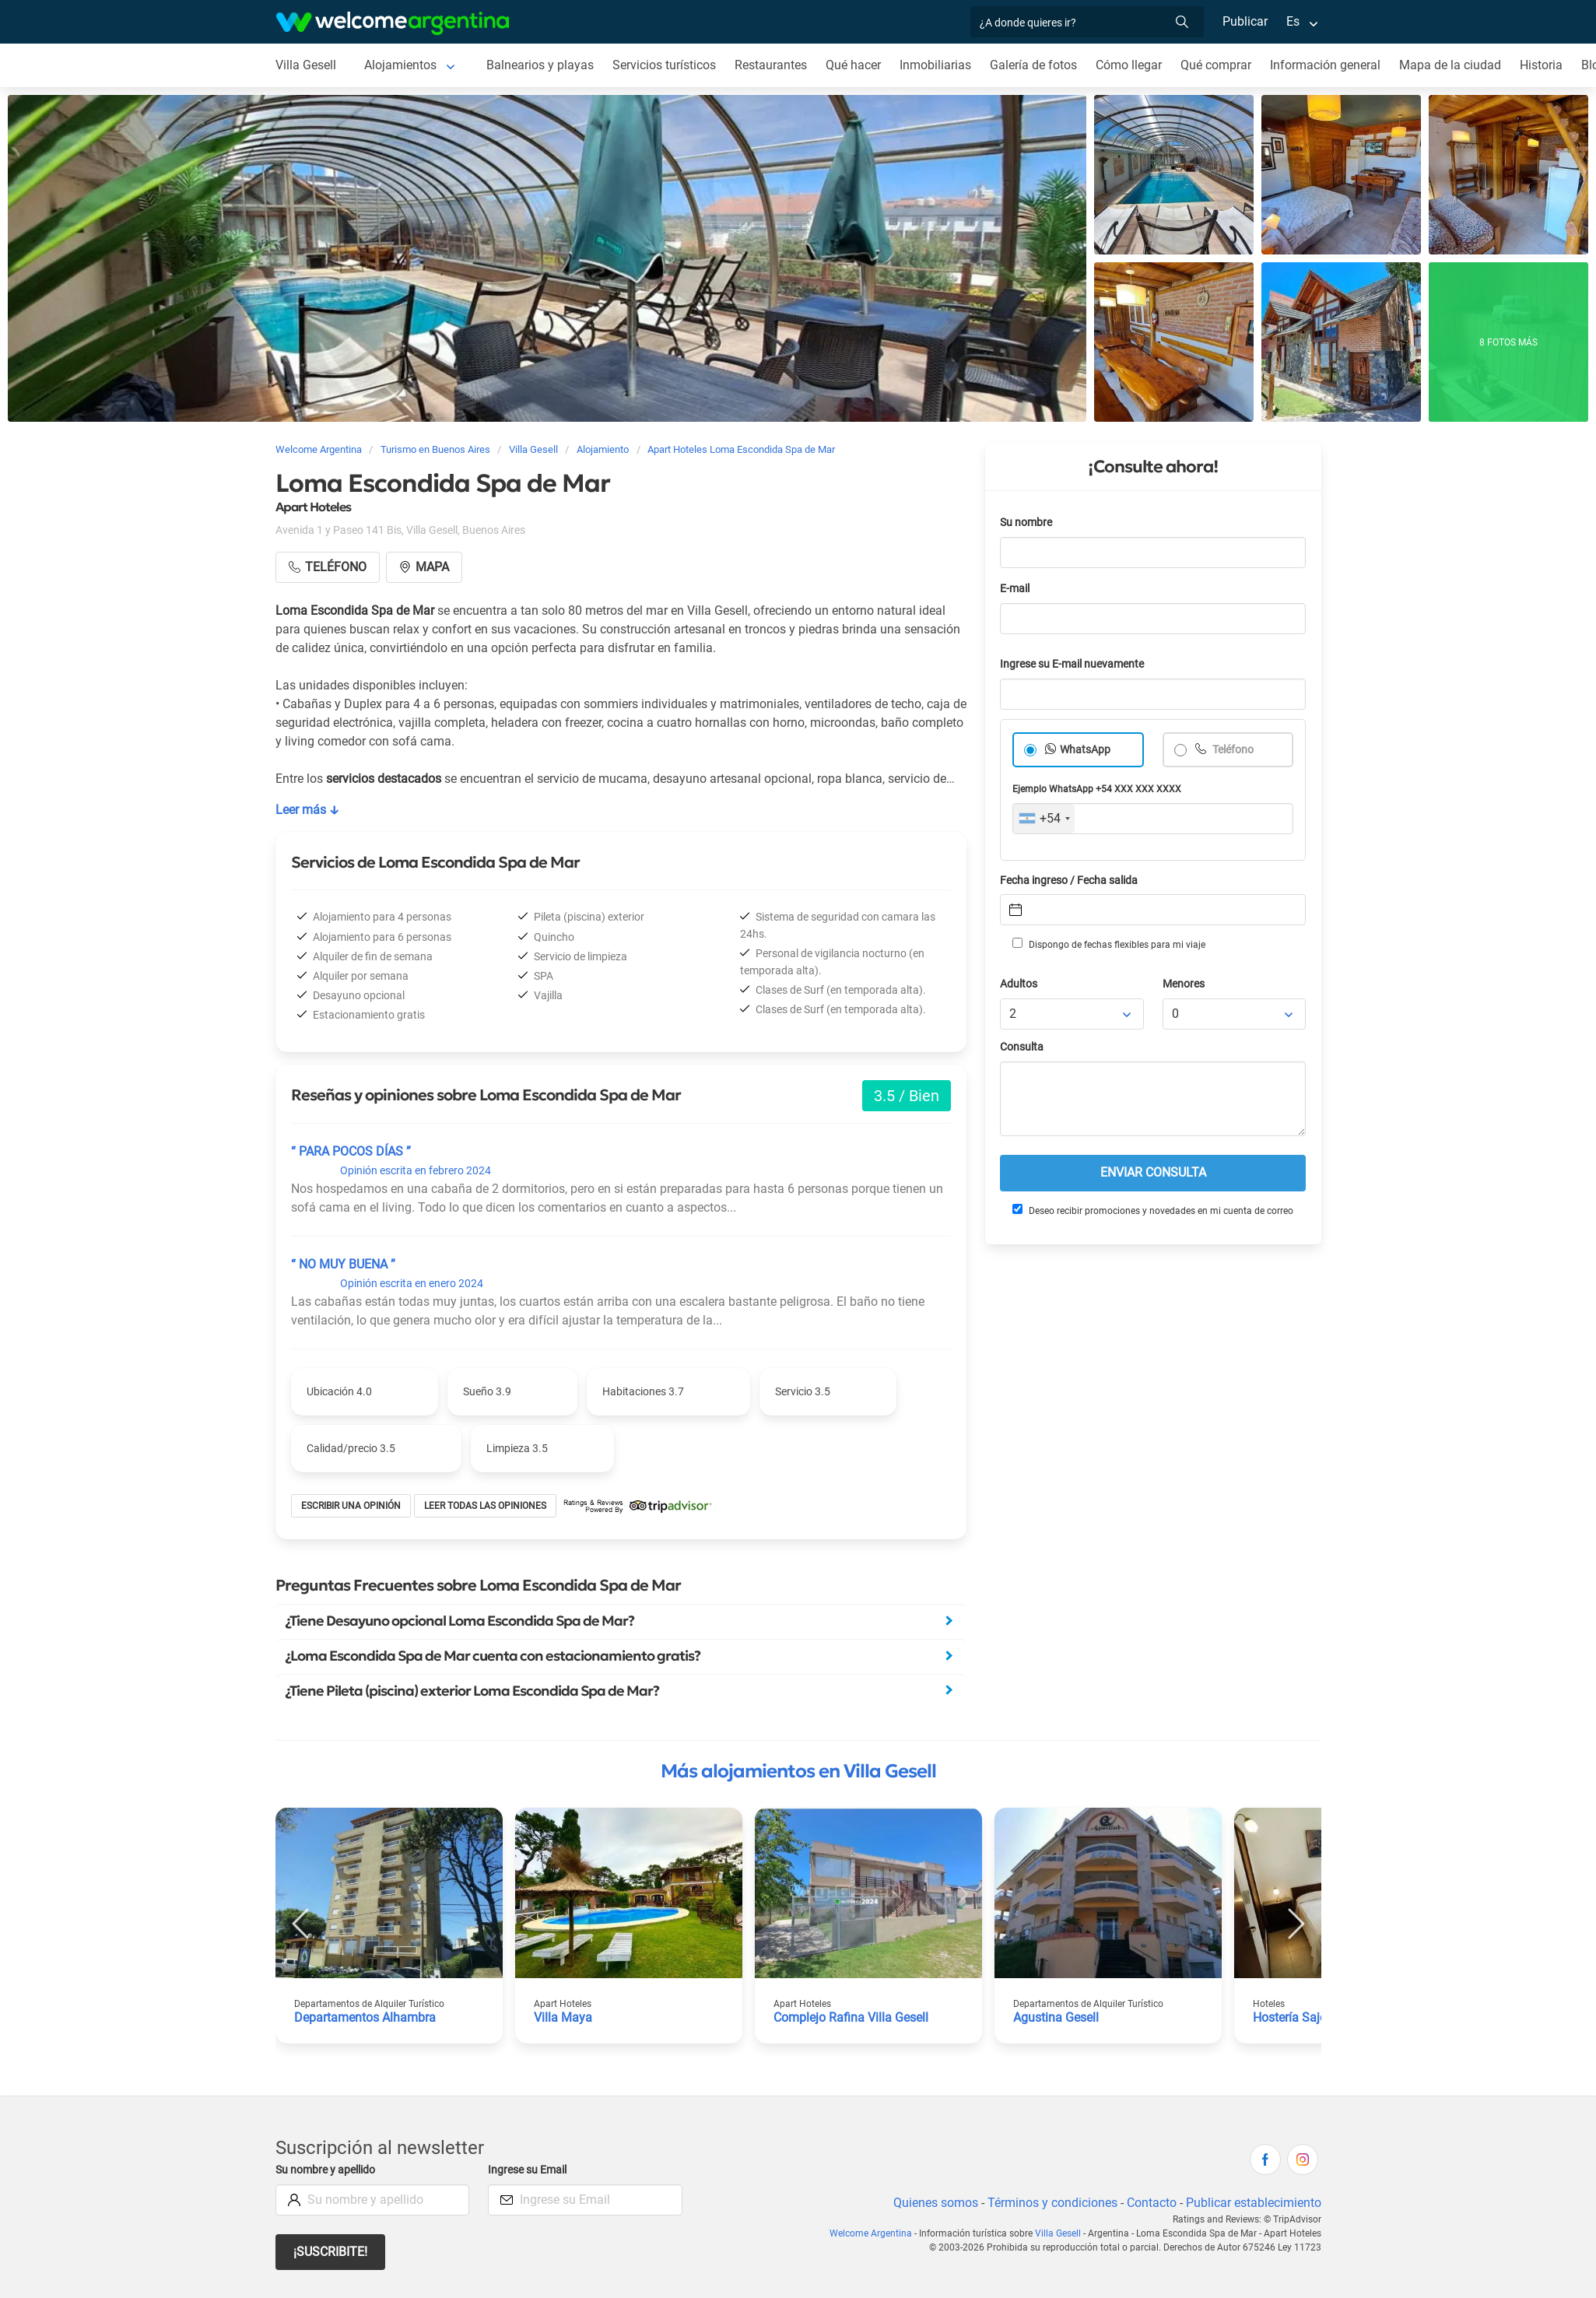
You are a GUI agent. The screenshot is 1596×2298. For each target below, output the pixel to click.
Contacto (1152, 2202)
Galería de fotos (1033, 65)
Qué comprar (1215, 65)
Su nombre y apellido (325, 2170)
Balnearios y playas (540, 65)
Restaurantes (771, 65)
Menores (1184, 984)
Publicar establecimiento (1253, 2202)
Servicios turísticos (664, 65)
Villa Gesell (305, 65)
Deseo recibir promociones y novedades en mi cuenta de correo (1152, 1210)
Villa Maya (563, 2017)
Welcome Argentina (871, 2233)
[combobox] (1044, 818)
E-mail (1015, 588)
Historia (1541, 65)
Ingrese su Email (527, 2170)
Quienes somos (935, 2202)
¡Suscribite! (330, 2251)
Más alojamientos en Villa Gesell (798, 1771)
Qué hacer (853, 65)
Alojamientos (400, 65)
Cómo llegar (1129, 65)
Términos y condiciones (1052, 2202)
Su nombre (1026, 522)
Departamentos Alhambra (365, 2017)
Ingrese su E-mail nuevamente (1072, 664)
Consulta (1022, 1047)
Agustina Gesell (1056, 2017)
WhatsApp (1085, 749)
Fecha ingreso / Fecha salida (1069, 880)
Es (1293, 21)
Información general (1325, 65)
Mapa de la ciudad (1450, 65)
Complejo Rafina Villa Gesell (850, 2017)
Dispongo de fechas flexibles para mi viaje (1108, 944)
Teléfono (1232, 749)
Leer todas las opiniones (485, 1505)
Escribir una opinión (351, 1505)
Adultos (1018, 984)
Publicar (1245, 21)
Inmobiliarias (935, 65)
